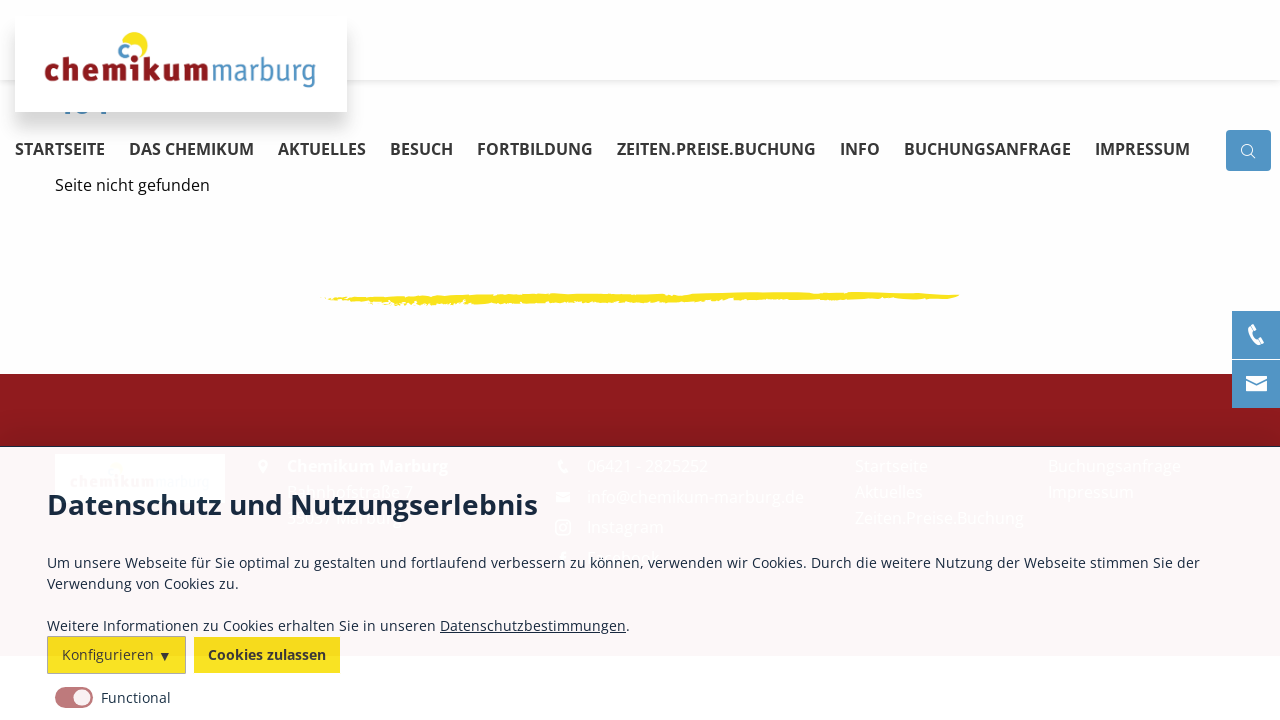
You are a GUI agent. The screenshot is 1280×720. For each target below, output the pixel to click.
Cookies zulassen (267, 654)
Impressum (1142, 149)
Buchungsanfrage (987, 149)
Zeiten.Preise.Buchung (716, 149)
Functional (136, 697)
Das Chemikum (191, 149)
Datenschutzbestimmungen (533, 624)
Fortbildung (535, 149)
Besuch (421, 149)
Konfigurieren (108, 654)
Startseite (60, 149)
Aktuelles (322, 149)
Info (860, 149)
